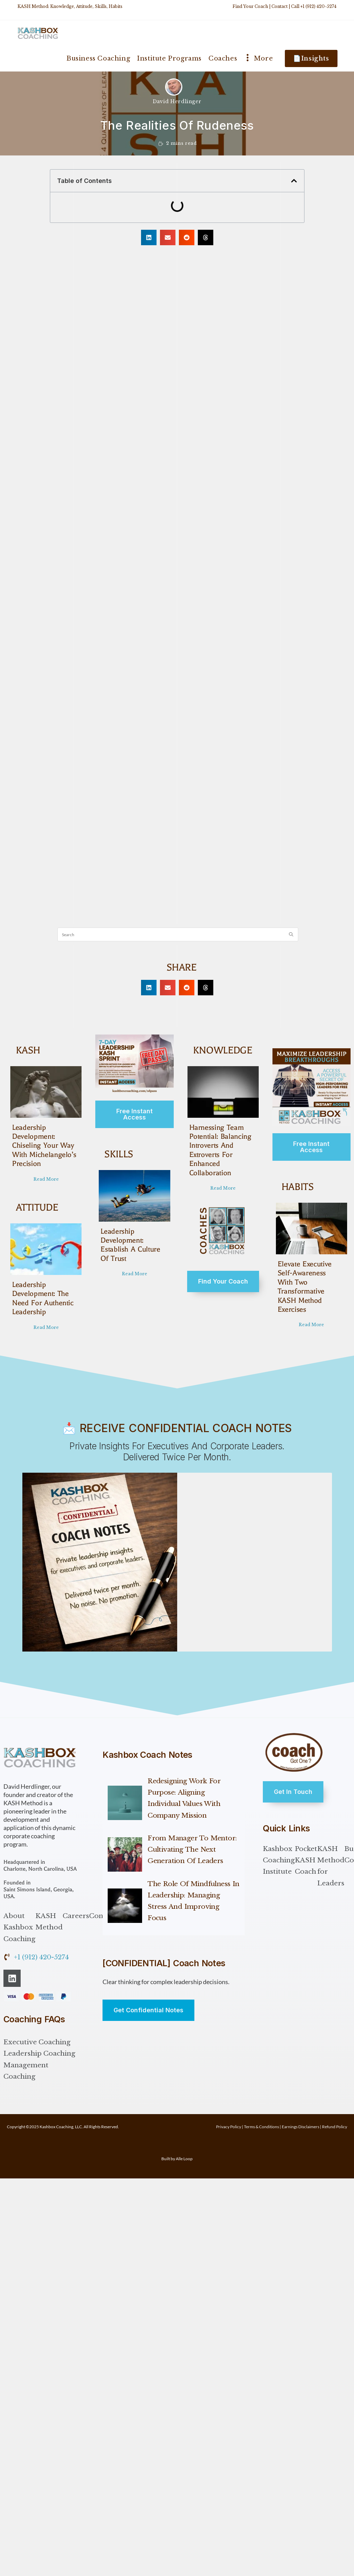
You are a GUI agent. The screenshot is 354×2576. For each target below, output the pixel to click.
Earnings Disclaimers (300, 2125)
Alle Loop (184, 2157)
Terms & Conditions (261, 2125)
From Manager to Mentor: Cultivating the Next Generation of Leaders (192, 1848)
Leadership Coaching (39, 2052)
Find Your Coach (250, 6)
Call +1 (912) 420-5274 (313, 6)
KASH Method (49, 1920)
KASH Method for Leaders (330, 1864)
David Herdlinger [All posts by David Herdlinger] (177, 101)
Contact (279, 6)
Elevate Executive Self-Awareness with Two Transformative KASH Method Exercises (310, 1282)
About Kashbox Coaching (19, 1926)
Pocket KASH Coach (306, 1858)
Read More (46, 1178)
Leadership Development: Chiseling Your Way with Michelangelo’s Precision (43, 1145)
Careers (76, 1914)
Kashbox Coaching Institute (279, 1858)
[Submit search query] (291, 934)
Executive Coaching (37, 2041)
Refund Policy (334, 2125)
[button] (294, 180)
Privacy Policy (228, 2125)
